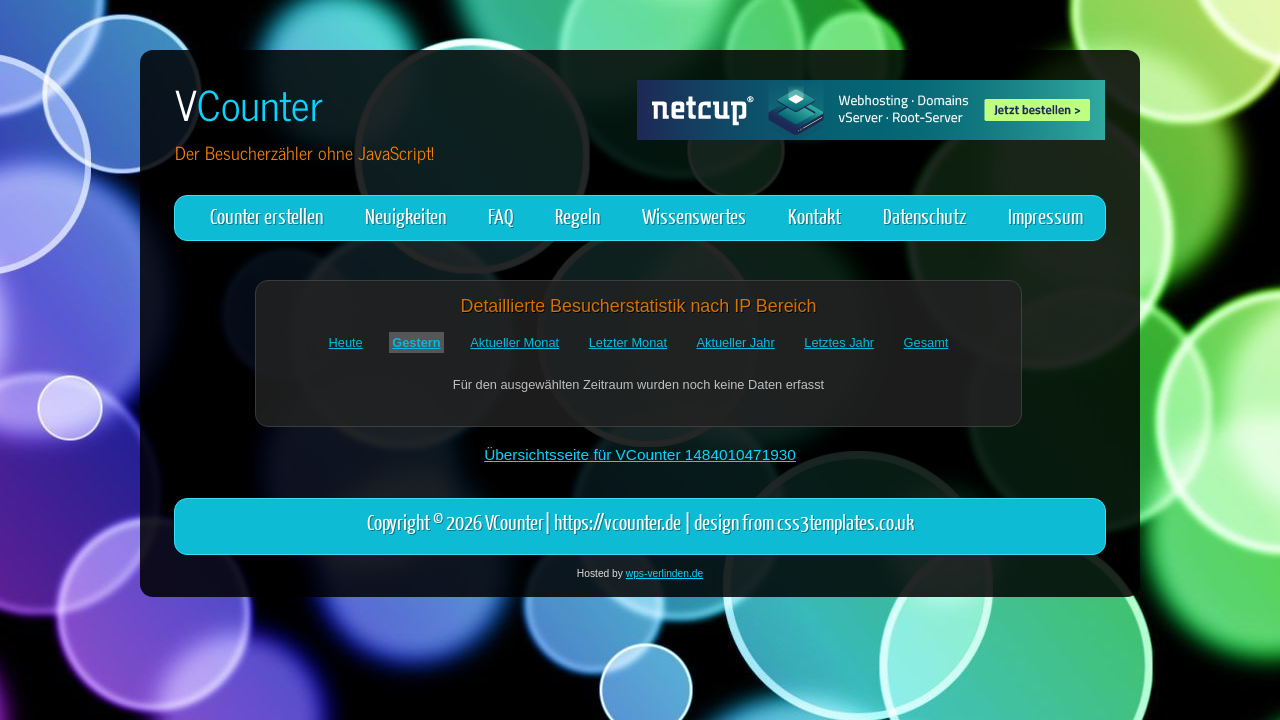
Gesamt (926, 342)
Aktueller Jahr (736, 342)
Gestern (416, 342)
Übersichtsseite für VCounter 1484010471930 (640, 454)
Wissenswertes (694, 215)
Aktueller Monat (514, 342)
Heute (346, 342)
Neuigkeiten (405, 215)
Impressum (1045, 215)
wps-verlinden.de (664, 573)
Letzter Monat (628, 342)
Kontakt (814, 215)
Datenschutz (924, 215)
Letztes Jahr (839, 342)
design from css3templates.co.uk (804, 521)
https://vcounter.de (617, 521)
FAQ (500, 215)
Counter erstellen (266, 215)
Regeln (577, 215)
